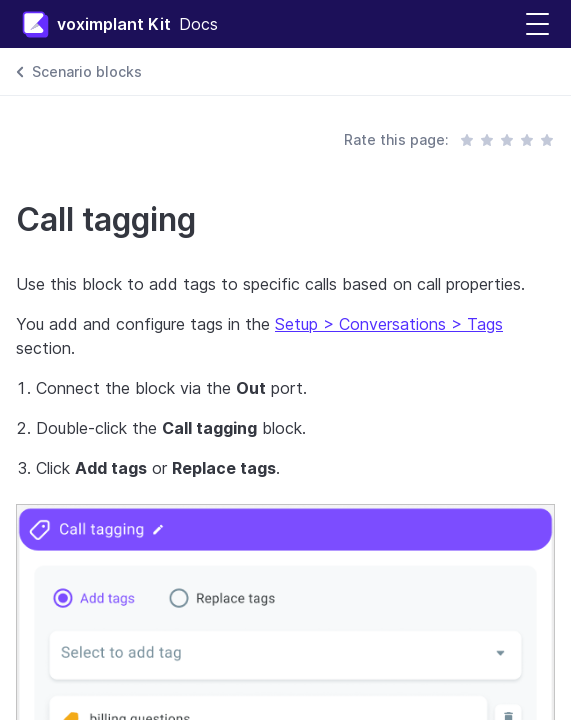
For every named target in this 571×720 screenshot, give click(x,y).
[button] (537, 24)
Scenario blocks (87, 71)
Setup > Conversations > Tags (389, 324)
